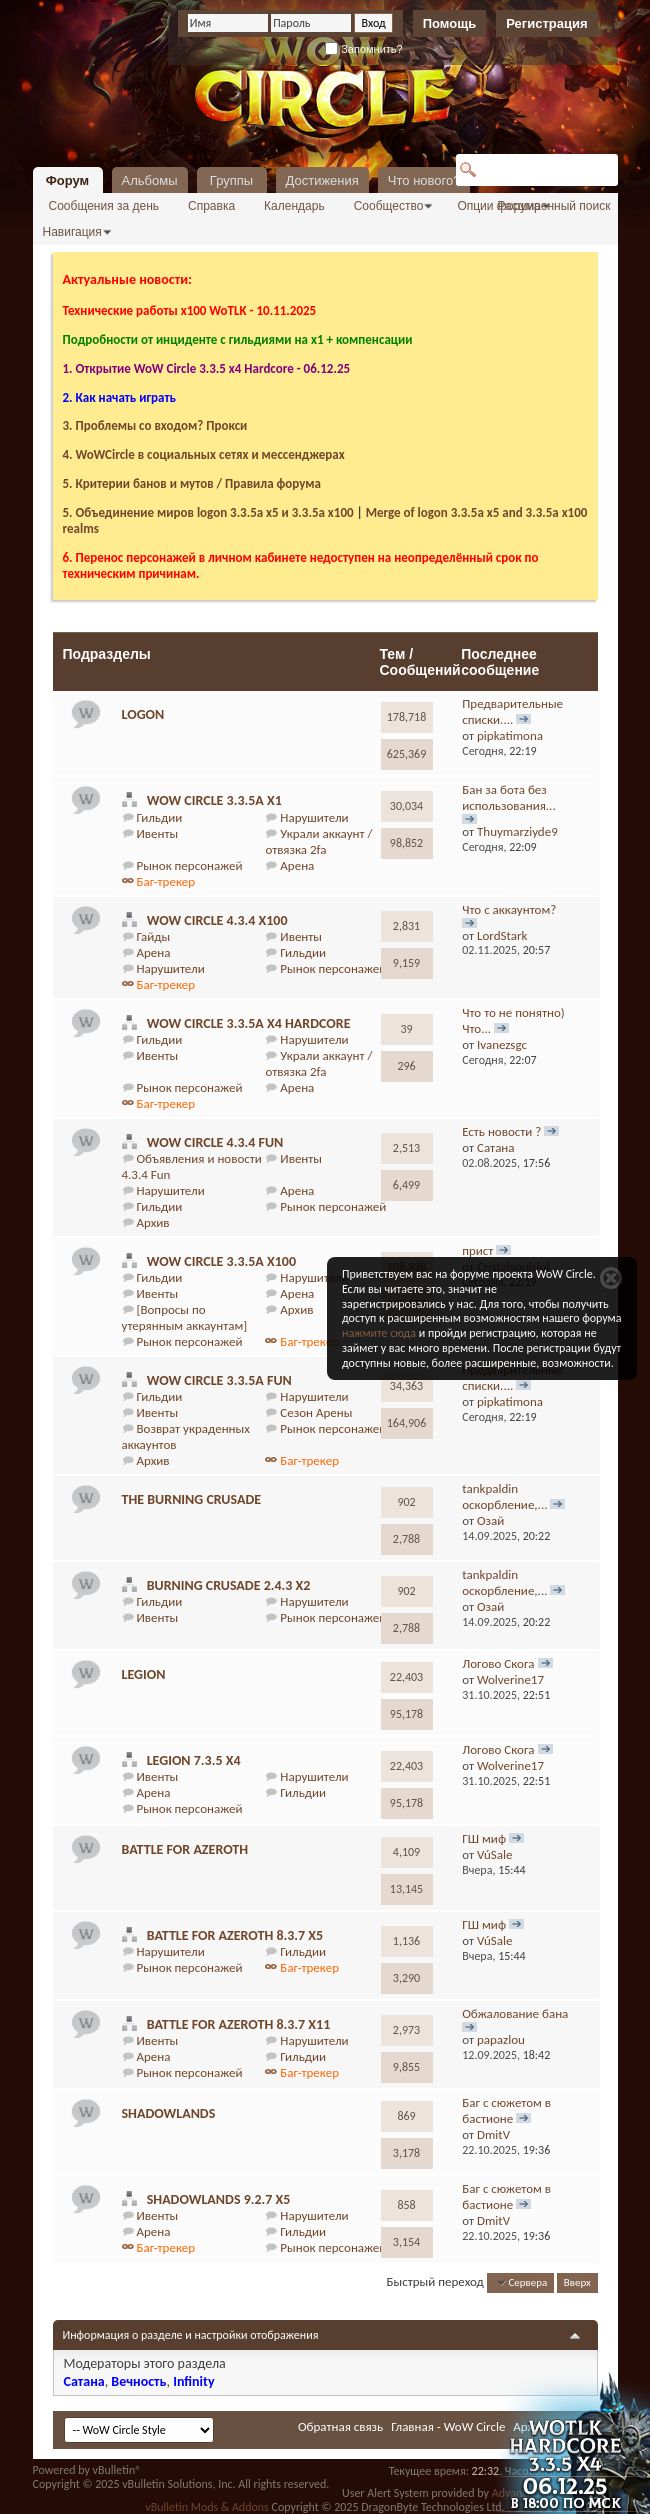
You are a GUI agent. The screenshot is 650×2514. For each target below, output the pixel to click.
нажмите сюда (379, 1333)
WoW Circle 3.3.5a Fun (219, 1380)
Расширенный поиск (554, 206)
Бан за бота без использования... (508, 797)
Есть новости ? (501, 1131)
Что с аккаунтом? (509, 909)
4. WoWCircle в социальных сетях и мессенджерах (204, 454)
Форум (67, 180)
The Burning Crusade (192, 1499)
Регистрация (546, 23)
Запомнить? (364, 49)
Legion (144, 1674)
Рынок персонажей (189, 865)
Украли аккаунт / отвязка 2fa (318, 841)
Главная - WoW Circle (448, 2426)
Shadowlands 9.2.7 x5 (219, 2199)
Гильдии (159, 817)
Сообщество (389, 206)
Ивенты (157, 833)
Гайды (153, 936)
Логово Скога (498, 1663)
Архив (152, 1222)
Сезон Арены (316, 1412)
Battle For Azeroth (185, 1849)
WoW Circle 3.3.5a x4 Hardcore (249, 1023)
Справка (211, 206)
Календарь (294, 206)
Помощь (449, 23)
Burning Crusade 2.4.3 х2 (229, 1585)
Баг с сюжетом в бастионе (506, 2110)
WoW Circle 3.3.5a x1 (214, 800)
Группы (231, 180)
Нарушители (314, 817)
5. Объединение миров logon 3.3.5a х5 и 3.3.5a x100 (208, 512)
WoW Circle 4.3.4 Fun (215, 1142)
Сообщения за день (104, 206)
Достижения (322, 180)
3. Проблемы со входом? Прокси (155, 425)
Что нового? (424, 180)
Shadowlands (169, 2113)
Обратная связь (340, 2426)
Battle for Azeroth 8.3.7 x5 (235, 1935)
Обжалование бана (515, 2013)
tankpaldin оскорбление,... (504, 1496)
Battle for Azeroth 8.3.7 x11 (239, 2024)
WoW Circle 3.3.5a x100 (221, 1261)
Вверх (577, 2282)
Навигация (72, 232)
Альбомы (150, 180)
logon (143, 714)
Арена (297, 865)
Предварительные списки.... (512, 711)
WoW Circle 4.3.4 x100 (217, 920)
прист (477, 1250)
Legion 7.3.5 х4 (194, 1760)
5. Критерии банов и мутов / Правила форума (192, 483)
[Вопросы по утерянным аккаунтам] (185, 1317)
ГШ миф (484, 1838)
